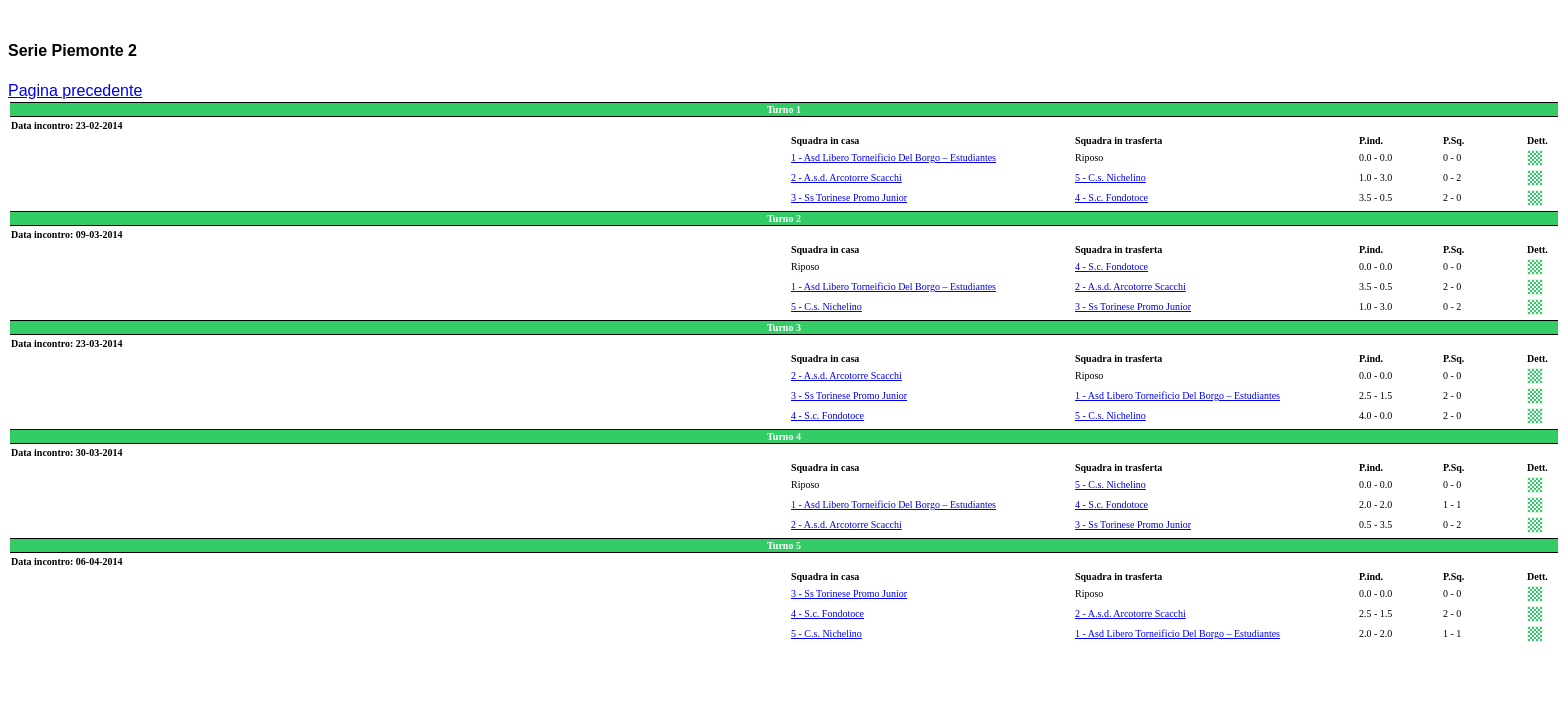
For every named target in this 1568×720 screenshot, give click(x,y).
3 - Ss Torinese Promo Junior (849, 197)
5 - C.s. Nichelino (1110, 177)
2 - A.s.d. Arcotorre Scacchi (846, 177)
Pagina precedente (75, 90)
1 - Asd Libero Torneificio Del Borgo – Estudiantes (893, 157)
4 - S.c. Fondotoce (1111, 197)
